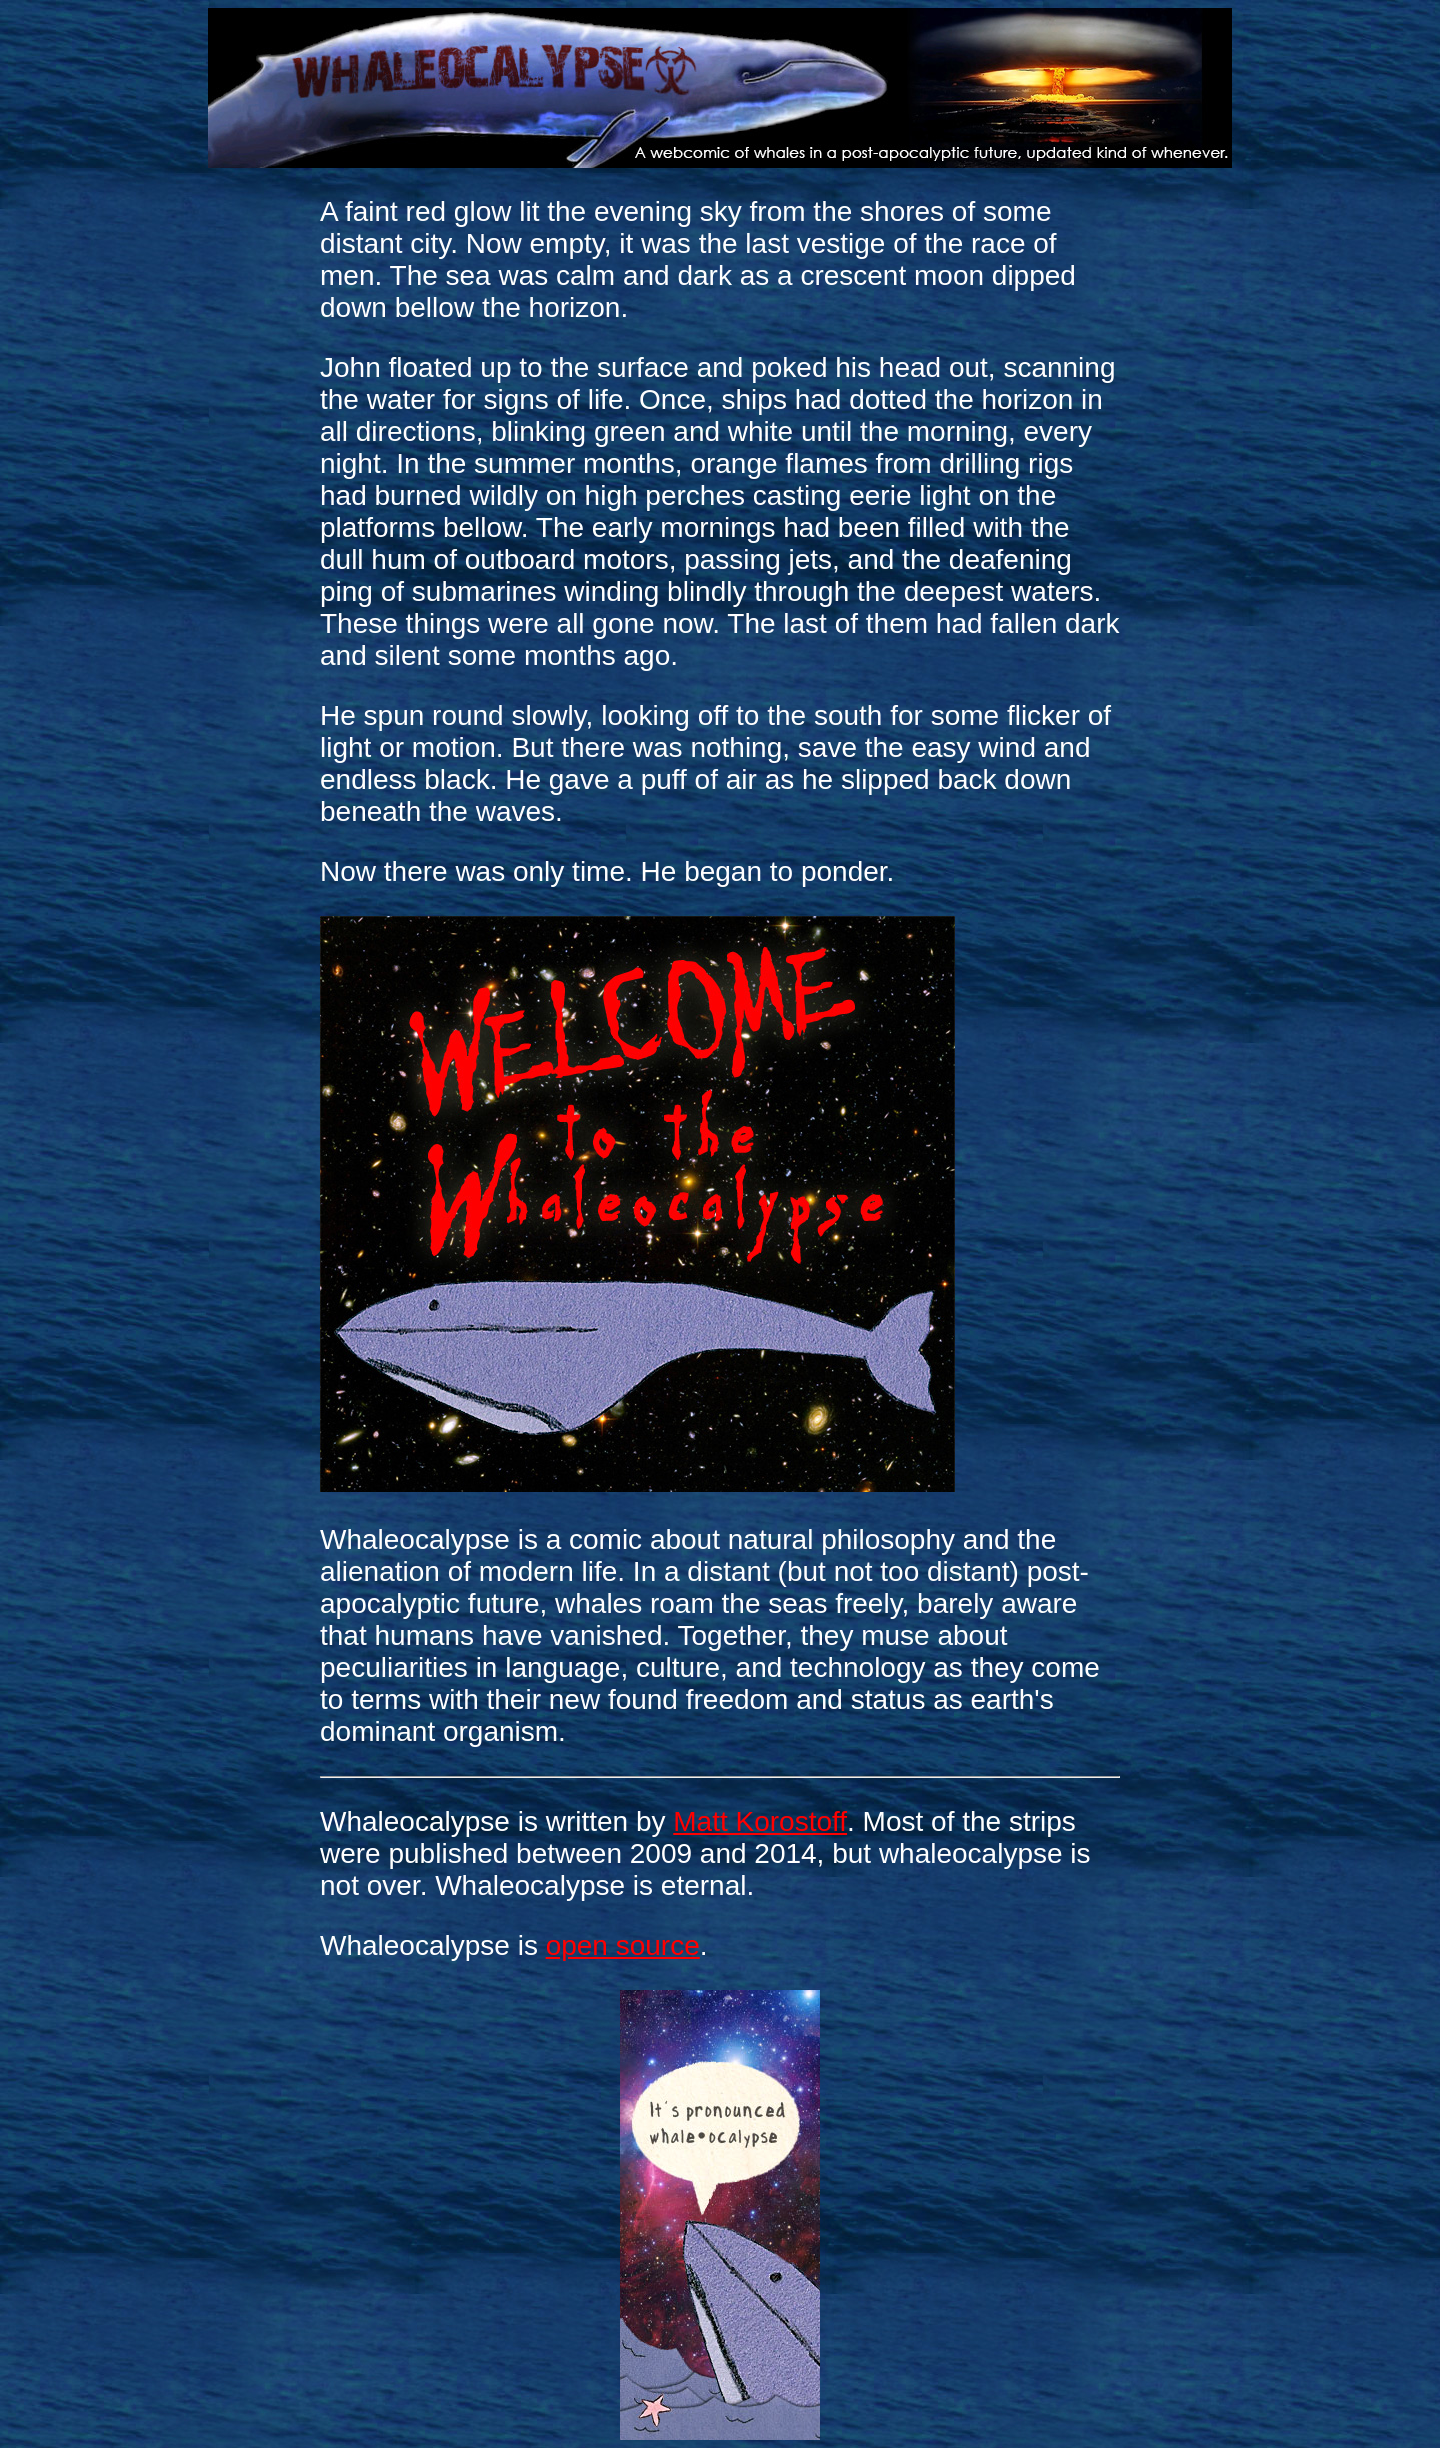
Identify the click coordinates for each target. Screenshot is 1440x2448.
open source (623, 1945)
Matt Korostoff (760, 1821)
